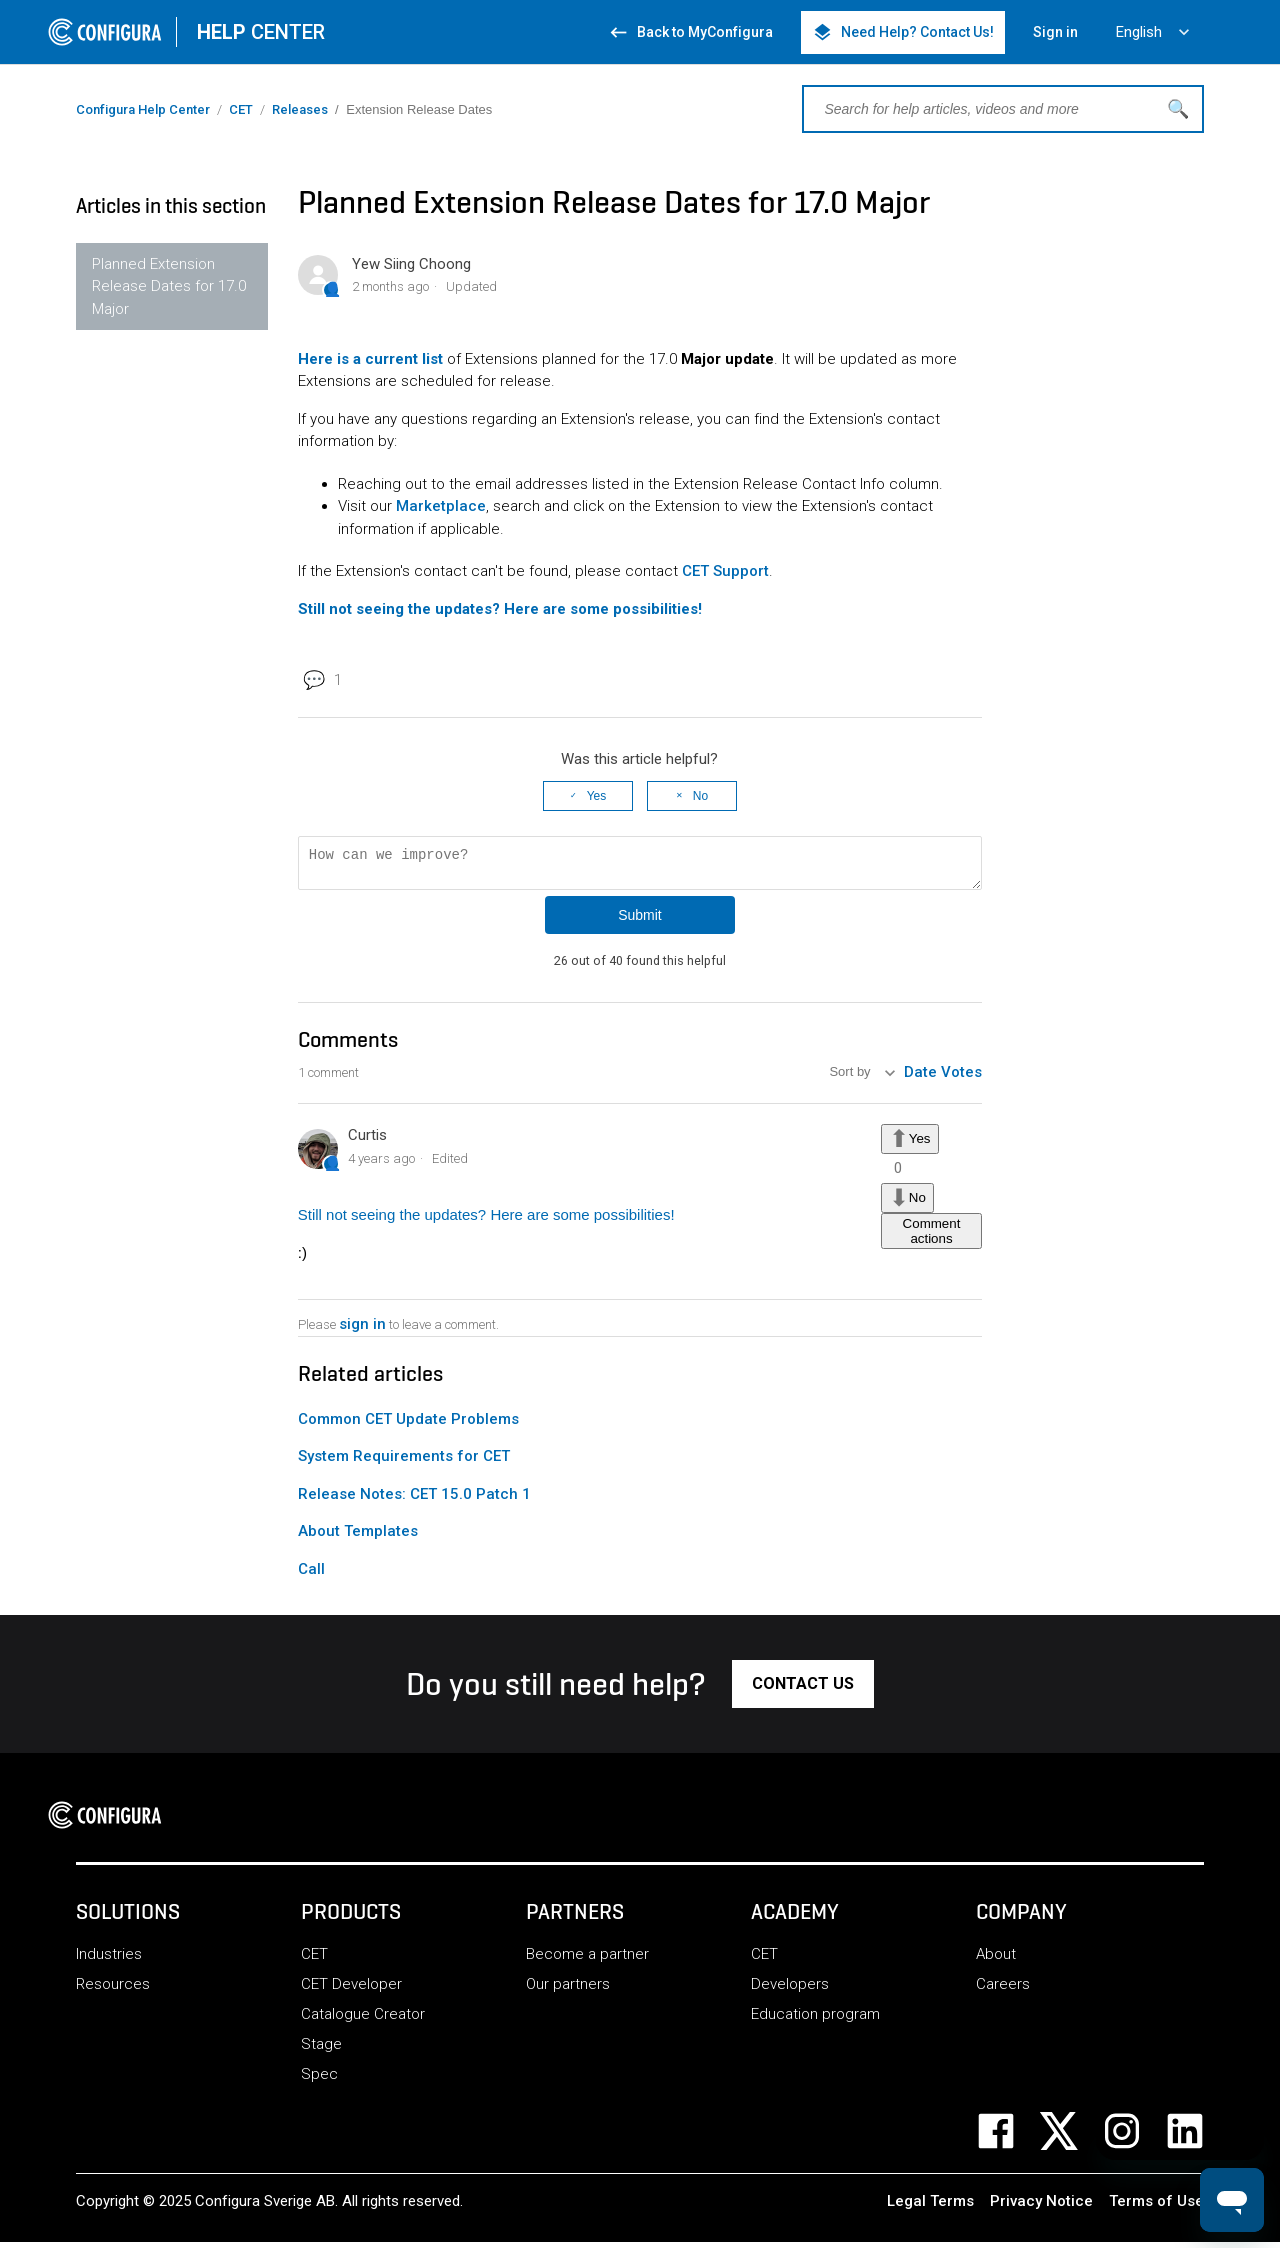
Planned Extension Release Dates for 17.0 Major (169, 286)
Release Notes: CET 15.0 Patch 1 (414, 1500)
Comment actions (932, 1237)
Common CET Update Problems (408, 1425)
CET (241, 109)
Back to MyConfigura (690, 32)
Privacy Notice (1041, 2207)
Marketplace (441, 506)
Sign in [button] (1055, 32)
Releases (300, 109)
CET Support (725, 571)
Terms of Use (1156, 2207)
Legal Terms (930, 2207)
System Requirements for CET (404, 1462)
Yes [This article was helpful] (597, 796)
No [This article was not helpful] (700, 796)
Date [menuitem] (920, 1078)
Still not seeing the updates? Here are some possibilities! (486, 1220)
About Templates (358, 1537)
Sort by (851, 1078)
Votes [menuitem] (961, 1078)
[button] (803, 1690)
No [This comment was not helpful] (917, 1202)
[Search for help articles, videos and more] (1003, 109)
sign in (362, 1330)
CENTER (261, 32)
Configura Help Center (143, 109)
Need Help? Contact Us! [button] (903, 32)
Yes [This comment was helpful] (920, 1144)
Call (311, 1575)
